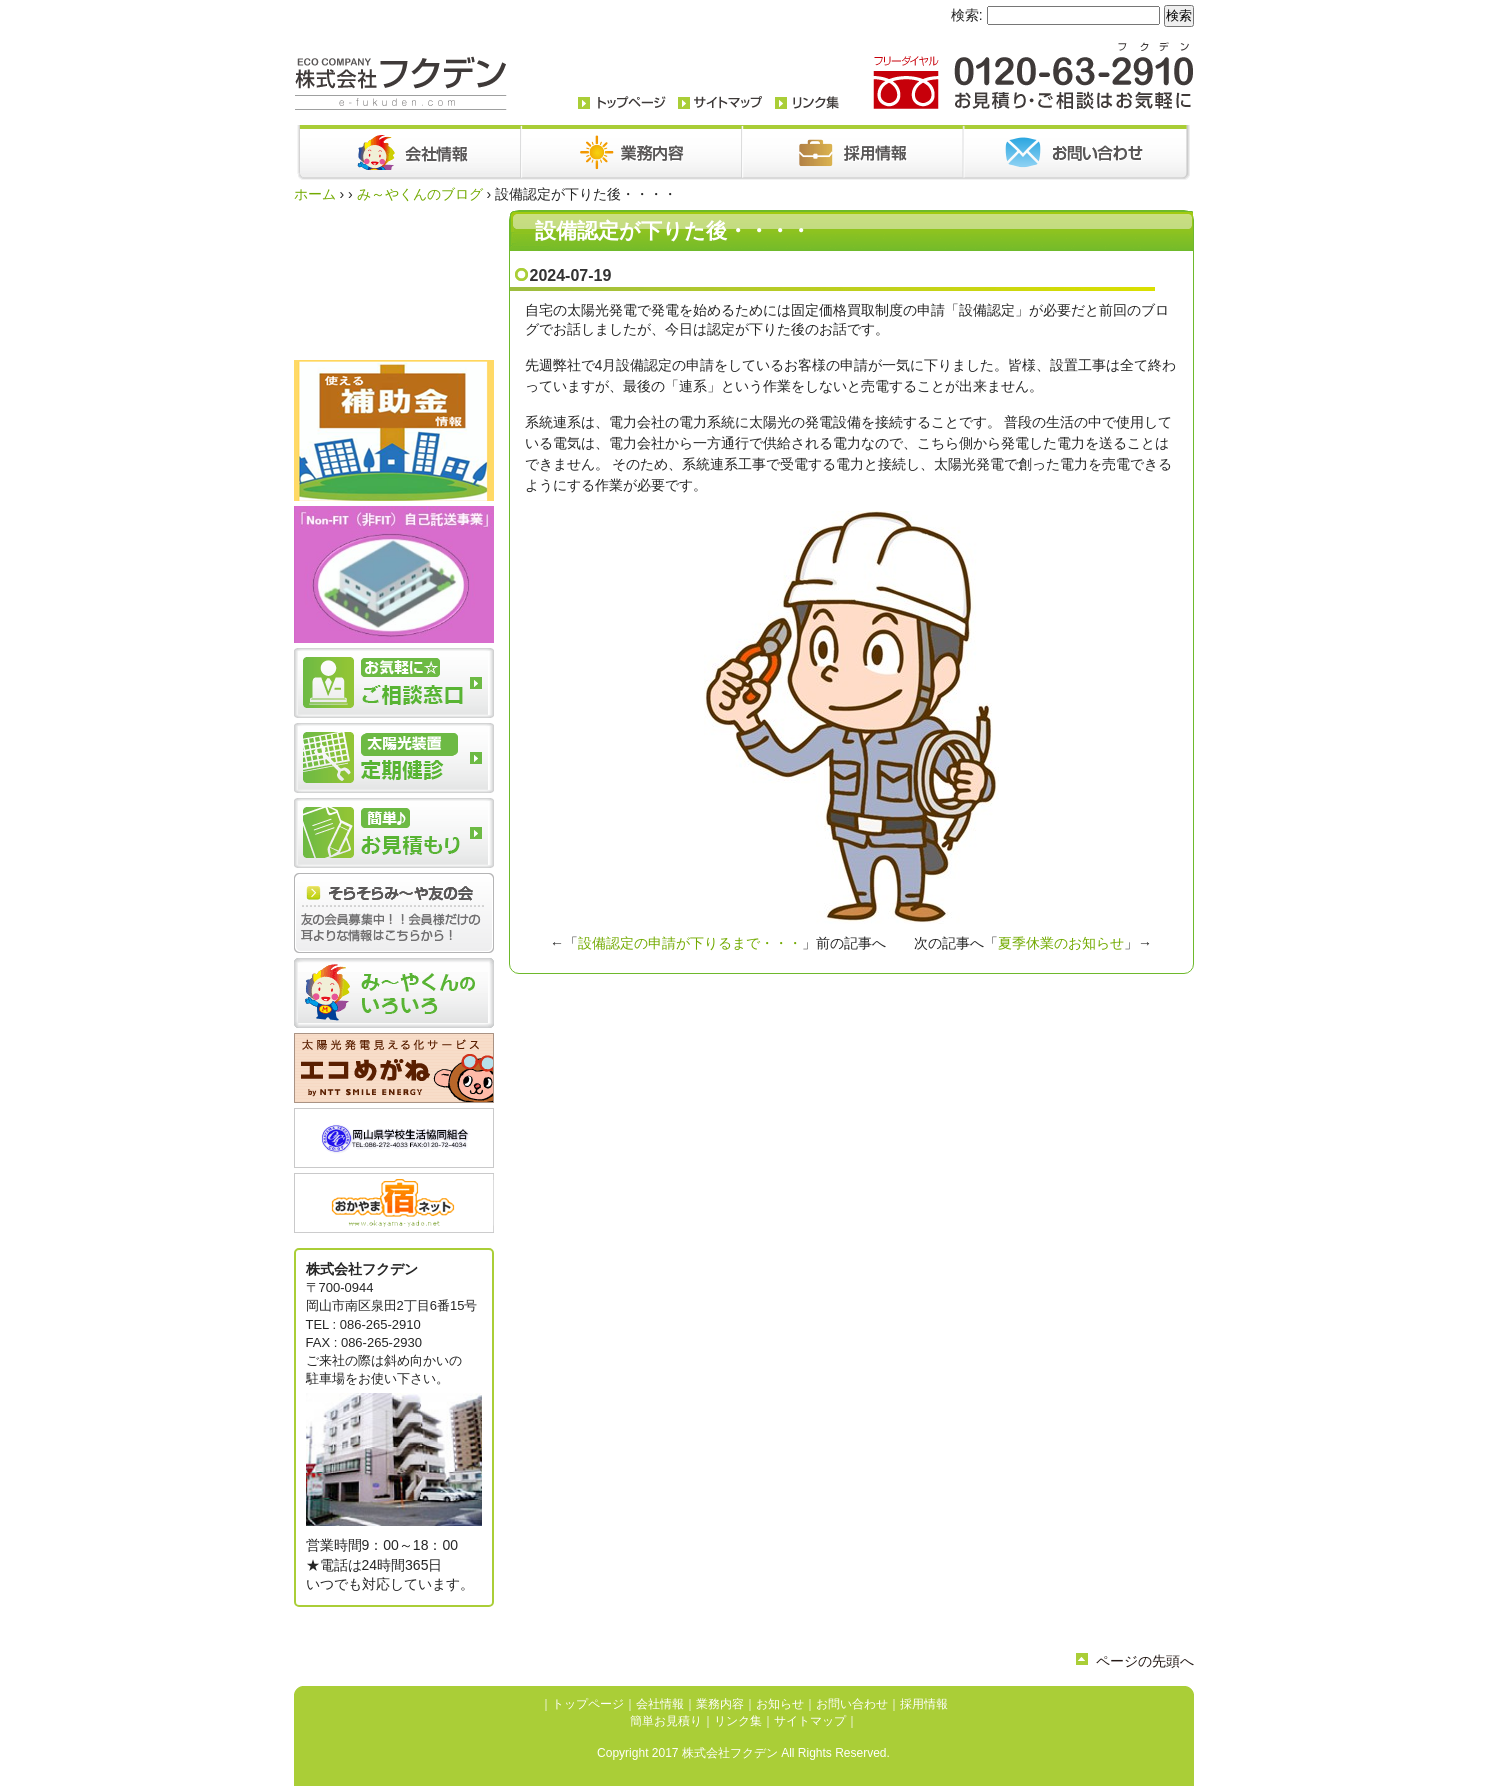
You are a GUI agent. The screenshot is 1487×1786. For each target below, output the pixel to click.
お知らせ (780, 1704)
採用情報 (924, 1704)
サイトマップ (810, 1721)
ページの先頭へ (1145, 1661)
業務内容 (720, 1704)
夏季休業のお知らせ (1061, 943)
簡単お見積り (666, 1721)
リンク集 (738, 1721)
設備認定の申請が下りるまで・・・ (690, 943)
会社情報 (660, 1704)
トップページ (588, 1704)
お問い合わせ (852, 1704)
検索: (967, 15)
